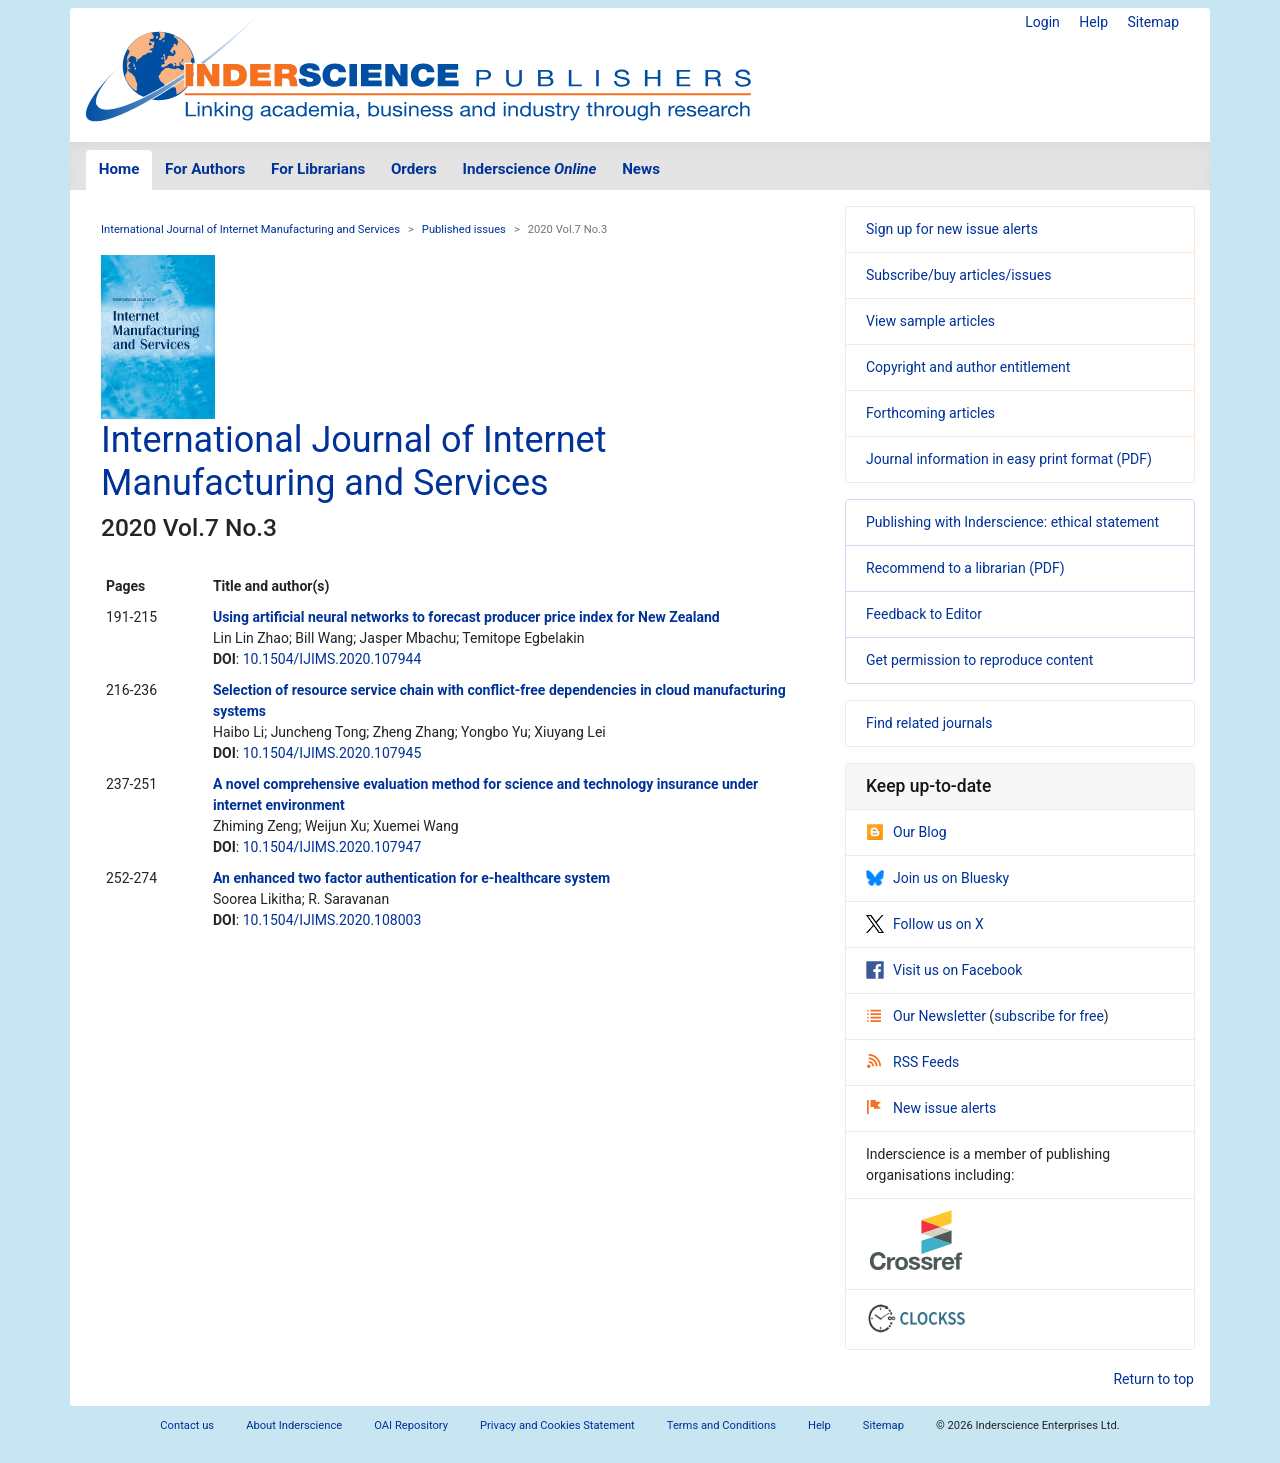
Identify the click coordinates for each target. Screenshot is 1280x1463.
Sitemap (1153, 22)
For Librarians (318, 169)
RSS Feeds (913, 1062)
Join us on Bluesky (937, 878)
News (641, 169)
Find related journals (929, 723)
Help (1093, 22)
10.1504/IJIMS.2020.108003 (332, 920)
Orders (414, 169)
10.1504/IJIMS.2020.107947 (332, 847)
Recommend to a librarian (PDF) (965, 568)
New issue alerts (931, 1108)
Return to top (1153, 1379)
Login (1042, 22)
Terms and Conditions (721, 1425)
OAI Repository (411, 1425)
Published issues (464, 229)
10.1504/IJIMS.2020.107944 (332, 659)
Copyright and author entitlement (968, 367)
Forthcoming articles (930, 413)
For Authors (205, 169)
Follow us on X (925, 924)
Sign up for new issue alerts (952, 229)
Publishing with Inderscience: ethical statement (1012, 522)
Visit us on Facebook (944, 970)
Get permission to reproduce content (979, 660)
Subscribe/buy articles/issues (958, 275)
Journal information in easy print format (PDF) (1009, 459)
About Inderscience (294, 1425)
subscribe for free (1049, 1016)
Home (119, 169)
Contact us (187, 1425)
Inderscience (530, 169)
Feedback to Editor (924, 614)
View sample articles (930, 321)
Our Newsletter (928, 1016)
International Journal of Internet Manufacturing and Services (250, 229)
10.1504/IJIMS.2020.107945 (332, 753)
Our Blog (906, 832)
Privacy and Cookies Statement (557, 1425)
